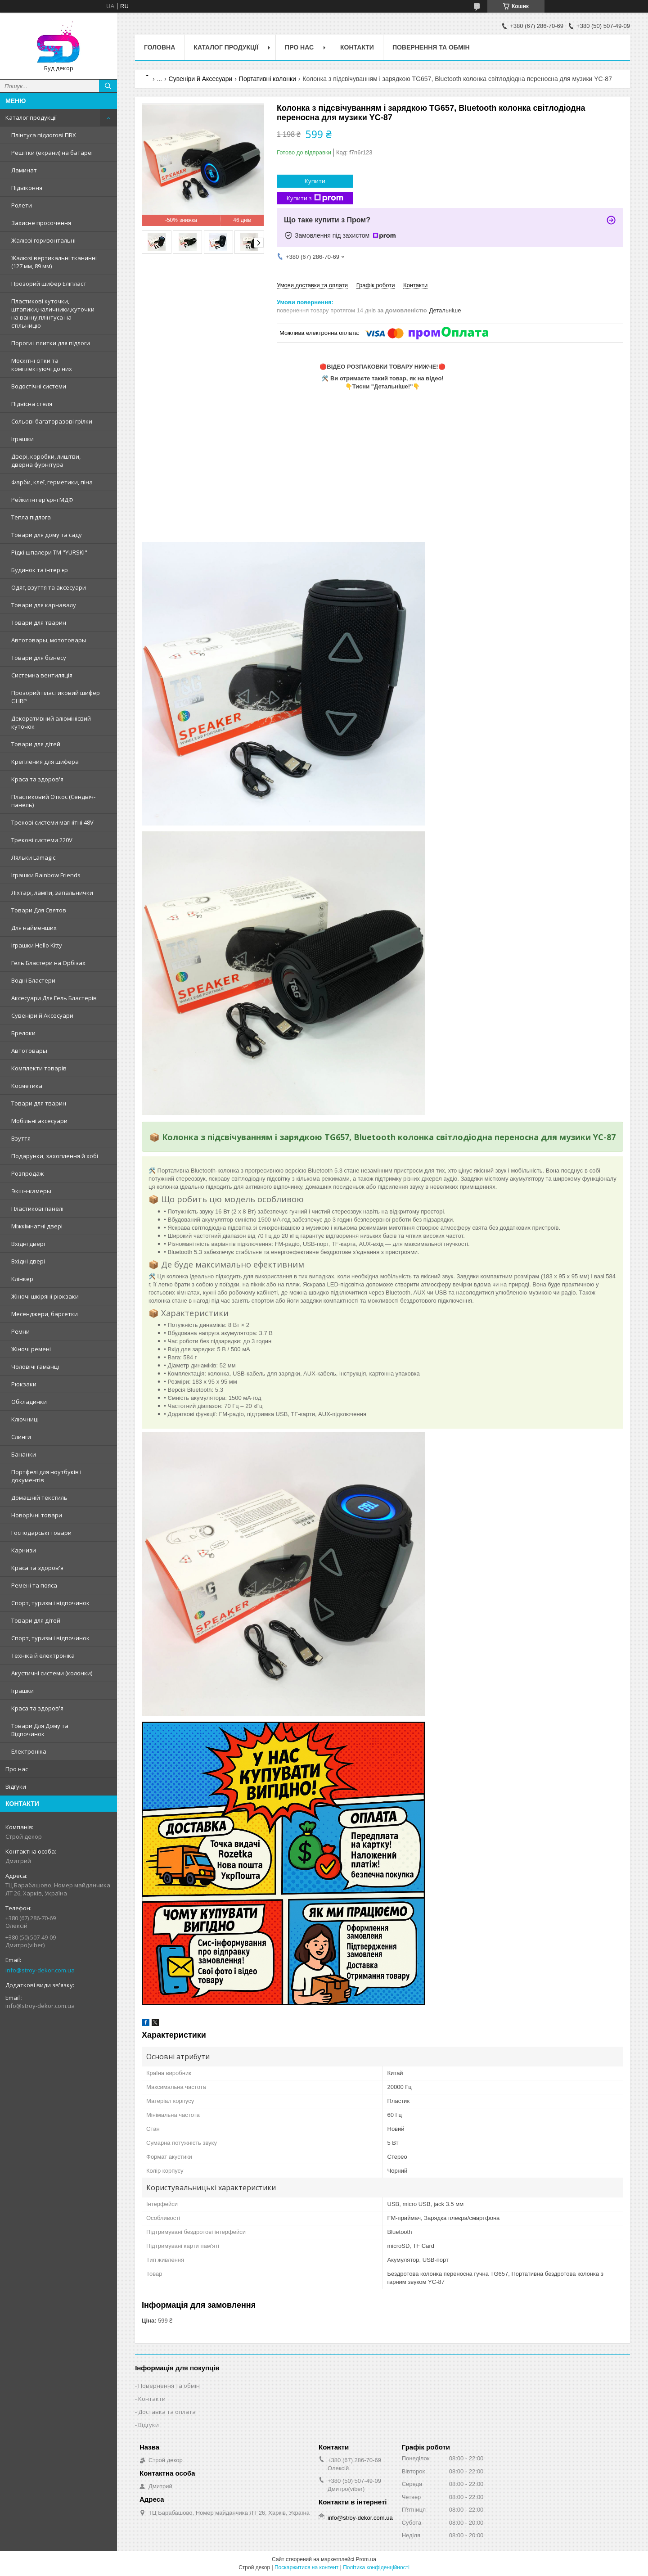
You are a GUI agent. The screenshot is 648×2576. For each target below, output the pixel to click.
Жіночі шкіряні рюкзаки (45, 1296)
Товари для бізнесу (38, 658)
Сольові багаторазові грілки (51, 421)
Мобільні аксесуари (39, 1121)
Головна (159, 47)
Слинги (21, 1437)
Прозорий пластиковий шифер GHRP (55, 697)
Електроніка (28, 1751)
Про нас (16, 1769)
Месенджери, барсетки (44, 1314)
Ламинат (24, 170)
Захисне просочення (41, 223)
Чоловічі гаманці (35, 1366)
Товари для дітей (35, 744)
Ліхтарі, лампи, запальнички (52, 893)
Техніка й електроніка (43, 1655)
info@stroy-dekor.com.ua (40, 1970)
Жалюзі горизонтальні (43, 240)
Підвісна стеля (31, 404)
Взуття (21, 1138)
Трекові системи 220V (41, 840)
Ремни (20, 1331)
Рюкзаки (23, 1384)
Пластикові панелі (37, 1209)
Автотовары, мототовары (48, 640)
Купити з (315, 198)
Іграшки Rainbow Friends (46, 875)
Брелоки (23, 1033)
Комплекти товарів (39, 1068)
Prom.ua (366, 2559)
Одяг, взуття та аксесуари (48, 587)
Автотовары (29, 1051)
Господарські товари (41, 1533)
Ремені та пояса (34, 1585)
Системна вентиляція (41, 675)
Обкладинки (29, 1402)
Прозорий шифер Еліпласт (48, 284)
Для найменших (34, 928)
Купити (315, 181)
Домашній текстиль (39, 1497)
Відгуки (15, 1786)
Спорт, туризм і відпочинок (50, 1603)
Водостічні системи (38, 386)
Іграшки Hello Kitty (36, 945)
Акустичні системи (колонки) (51, 1673)
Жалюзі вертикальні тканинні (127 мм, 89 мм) (54, 262)
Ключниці (25, 1419)
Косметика (26, 1086)
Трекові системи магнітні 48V (52, 822)
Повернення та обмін (431, 47)
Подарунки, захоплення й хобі (54, 1156)
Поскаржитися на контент (306, 2567)
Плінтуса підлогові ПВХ (43, 135)
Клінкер (22, 1279)
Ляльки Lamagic (33, 857)
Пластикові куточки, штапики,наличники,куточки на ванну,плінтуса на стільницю (52, 313)
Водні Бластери (33, 980)
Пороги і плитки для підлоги (50, 343)
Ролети (21, 205)
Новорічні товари (36, 1515)
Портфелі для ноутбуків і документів (46, 1476)
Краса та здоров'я (37, 779)
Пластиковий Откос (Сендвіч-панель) (53, 801)
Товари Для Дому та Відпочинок (39, 1730)
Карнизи (23, 1550)
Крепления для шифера (45, 762)
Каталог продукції (31, 117)
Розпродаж (27, 1173)
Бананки (23, 1454)
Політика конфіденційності (376, 2567)
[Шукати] (108, 86)
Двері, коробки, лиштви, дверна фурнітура (46, 460)
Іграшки (22, 439)
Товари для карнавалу (43, 605)
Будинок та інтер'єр (39, 570)
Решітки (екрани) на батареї (52, 153)
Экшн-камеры (31, 1191)
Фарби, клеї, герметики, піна (52, 482)
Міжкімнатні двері (37, 1226)
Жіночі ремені (31, 1349)
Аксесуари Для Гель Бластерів (54, 998)
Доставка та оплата (167, 2412)
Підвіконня (26, 188)
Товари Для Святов (38, 910)
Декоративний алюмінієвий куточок (51, 722)
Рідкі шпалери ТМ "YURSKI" (49, 552)
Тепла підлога (31, 517)
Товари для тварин (38, 622)
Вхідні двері (28, 1244)
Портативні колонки (267, 78)
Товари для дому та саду (46, 535)
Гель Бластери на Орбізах (48, 963)
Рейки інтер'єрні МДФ (42, 500)
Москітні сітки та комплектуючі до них (41, 364)
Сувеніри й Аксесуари (42, 1015)
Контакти (357, 47)
